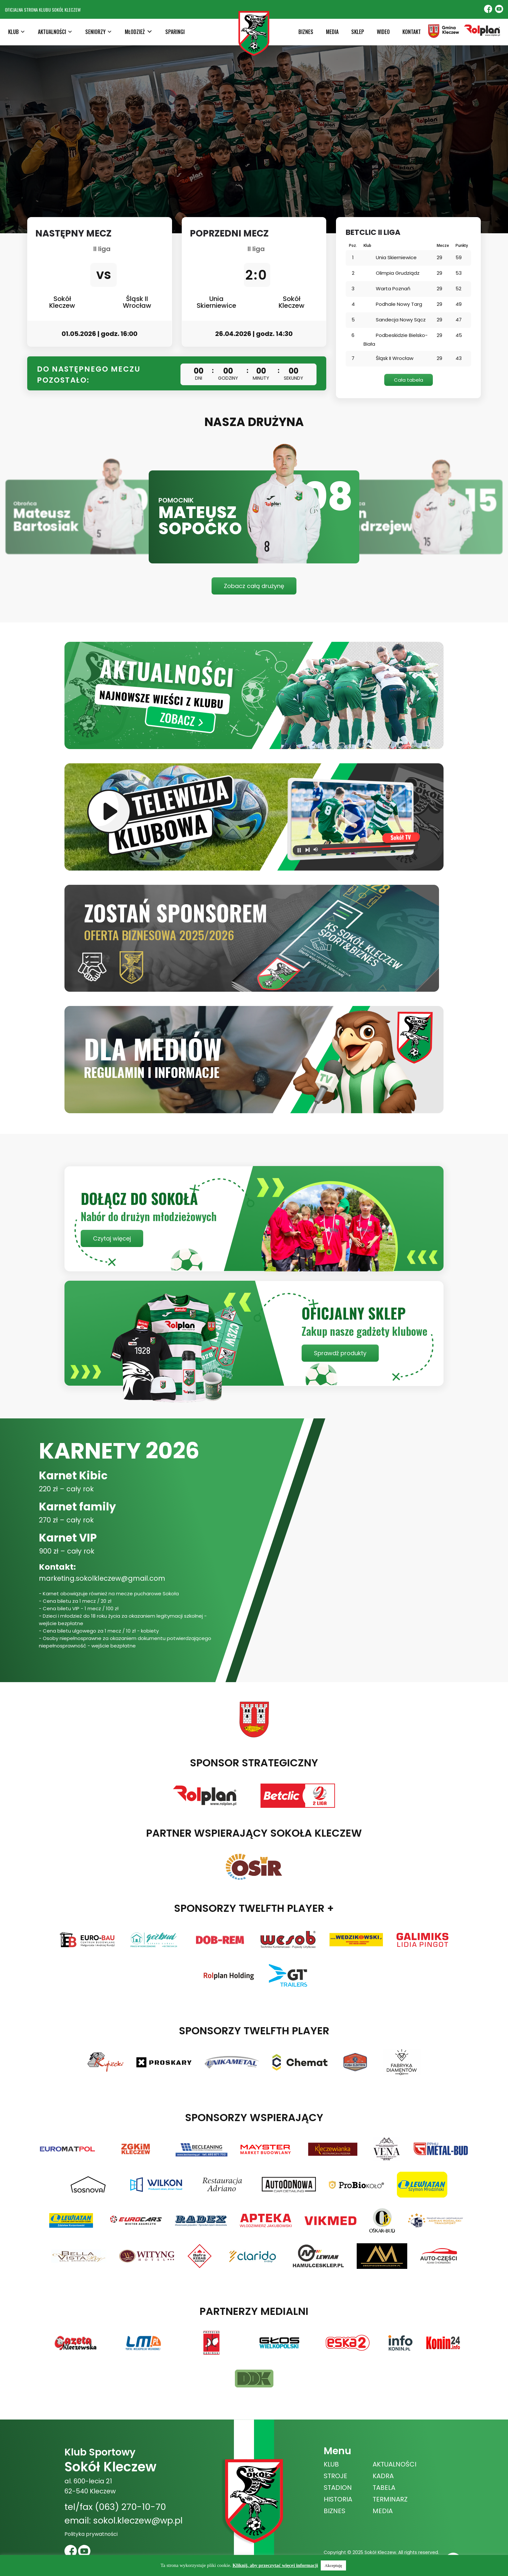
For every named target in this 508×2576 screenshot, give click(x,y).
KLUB (331, 2464)
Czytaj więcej (112, 1238)
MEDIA (332, 32)
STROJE (335, 2475)
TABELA (384, 2487)
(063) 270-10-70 (130, 2507)
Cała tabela (408, 379)
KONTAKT (411, 32)
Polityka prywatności (91, 2534)
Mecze (443, 245)
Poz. (353, 245)
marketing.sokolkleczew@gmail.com (102, 1578)
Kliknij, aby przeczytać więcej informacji (275, 2565)
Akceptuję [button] (333, 2565)
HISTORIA (338, 2499)
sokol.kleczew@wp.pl (138, 2520)
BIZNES (305, 32)
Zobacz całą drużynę (254, 586)
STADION (338, 2487)
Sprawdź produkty (340, 1353)
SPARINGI (175, 32)
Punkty (462, 245)
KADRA (383, 2475)
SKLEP (357, 32)
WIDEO (383, 32)
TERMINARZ (390, 2499)
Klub (367, 245)
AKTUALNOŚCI (394, 2464)
